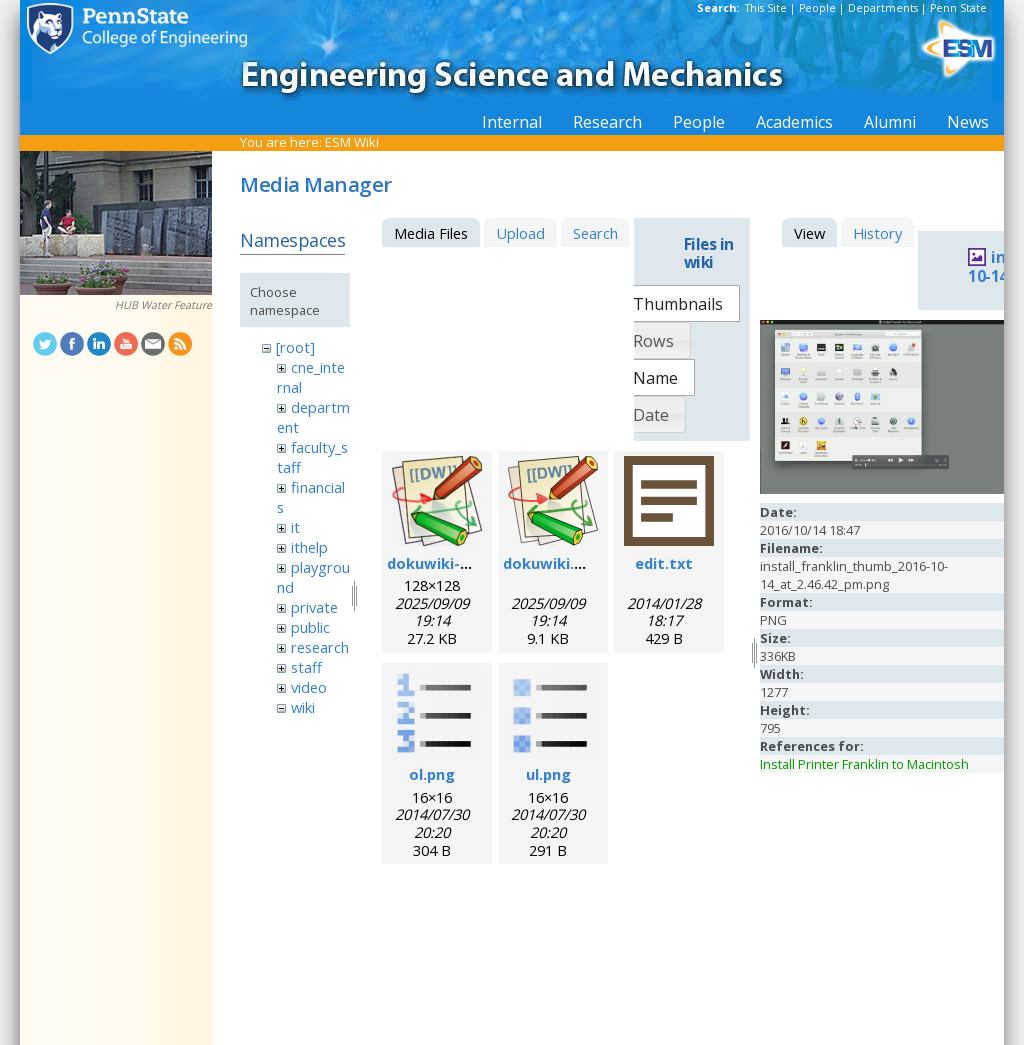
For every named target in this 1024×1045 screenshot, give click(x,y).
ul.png (548, 774)
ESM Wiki (352, 142)
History (877, 233)
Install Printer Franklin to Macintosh (864, 764)
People (817, 8)
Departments (883, 8)
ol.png (432, 774)
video (309, 687)
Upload (520, 233)
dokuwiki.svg (551, 563)
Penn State (958, 8)
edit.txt (664, 563)
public (310, 627)
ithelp (309, 547)
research (320, 647)
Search (595, 233)
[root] (295, 347)
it (295, 527)
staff (306, 667)
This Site (766, 8)
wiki (303, 707)
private (314, 607)
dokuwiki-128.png (451, 563)
